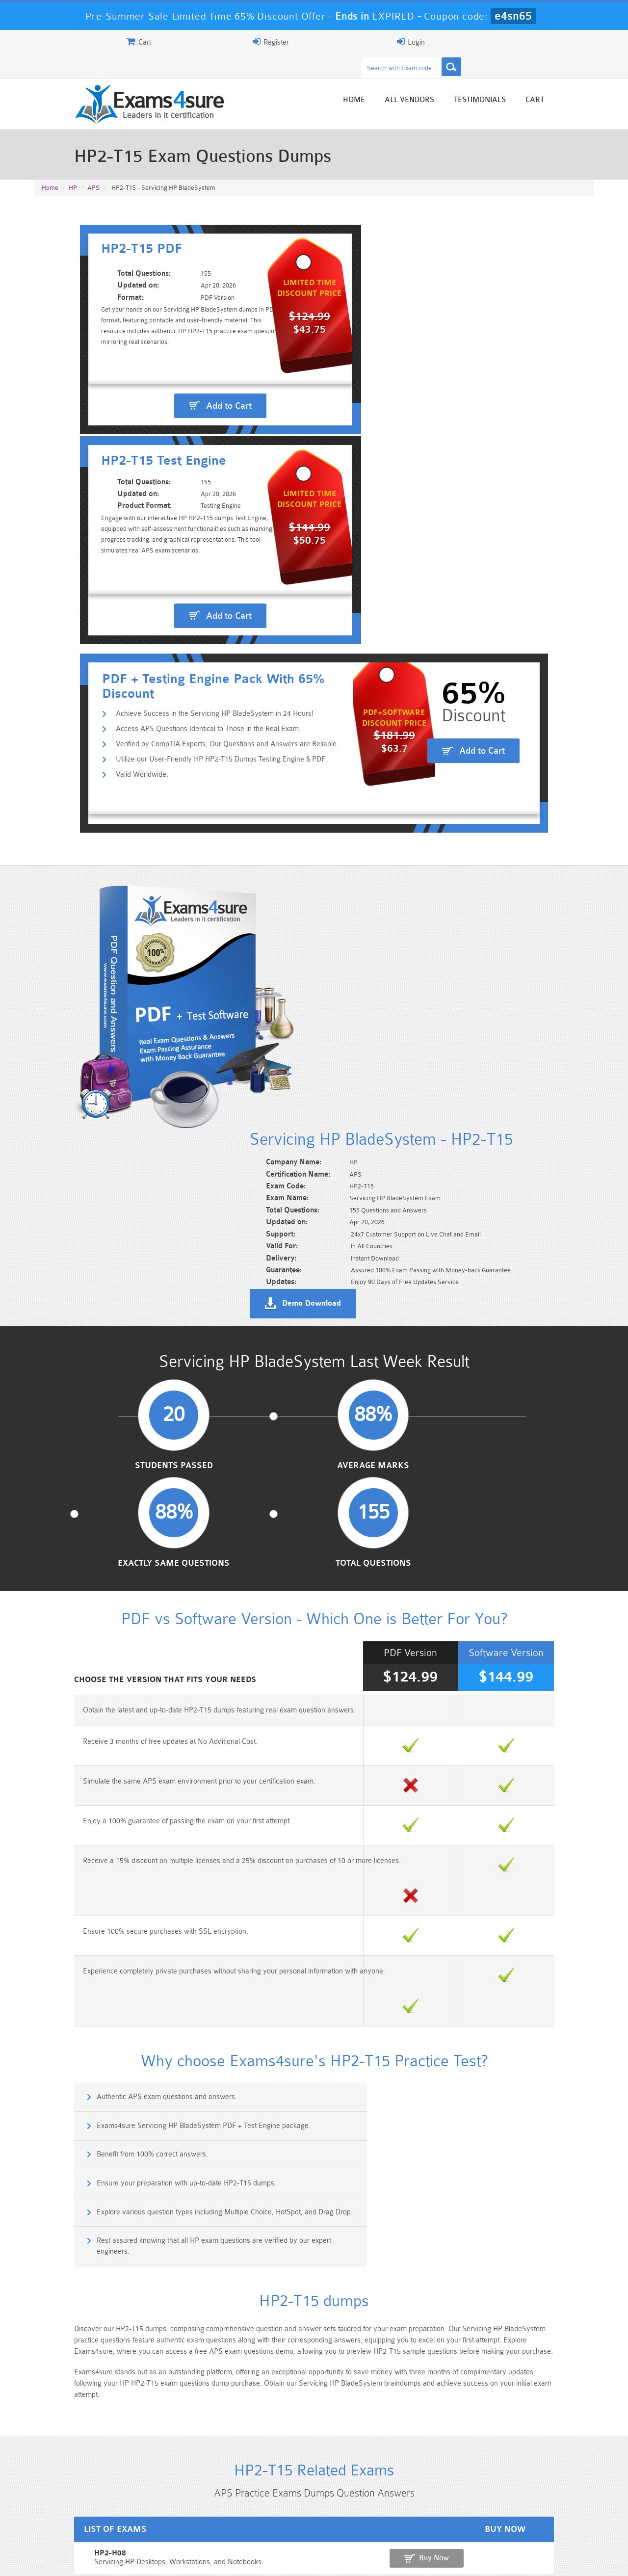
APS (93, 167)
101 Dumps (174, 2501)
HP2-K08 (53, 1943)
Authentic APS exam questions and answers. (122, 1502)
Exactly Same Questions (386, 1015)
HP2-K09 (53, 1976)
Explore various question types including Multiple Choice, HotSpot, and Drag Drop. (170, 1591)
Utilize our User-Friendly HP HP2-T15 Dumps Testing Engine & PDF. (179, 508)
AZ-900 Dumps (267, 2518)
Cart (582, 80)
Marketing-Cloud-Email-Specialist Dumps (547, 2505)
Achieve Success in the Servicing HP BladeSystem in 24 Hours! (172, 461)
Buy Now (555, 1914)
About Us (85, 2559)
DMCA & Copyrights (319, 2559)
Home (401, 80)
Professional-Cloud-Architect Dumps (360, 2505)
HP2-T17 (52, 2010)
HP (73, 167)
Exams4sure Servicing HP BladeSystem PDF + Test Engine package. (446, 1502)
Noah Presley (310, 2414)
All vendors (456, 80)
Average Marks (242, 1015)
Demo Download (358, 790)
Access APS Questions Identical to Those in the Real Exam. (166, 477)
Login (531, 42)
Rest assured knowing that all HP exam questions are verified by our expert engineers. (456, 1591)
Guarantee (132, 2559)
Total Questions (529, 1015)
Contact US (254, 2559)
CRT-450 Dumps (453, 2501)
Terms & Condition (193, 2559)
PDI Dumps (174, 2518)
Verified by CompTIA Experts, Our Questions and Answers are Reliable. (185, 492)
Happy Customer (310, 2432)
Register (480, 42)
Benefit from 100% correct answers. (107, 1544)
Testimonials (527, 80)
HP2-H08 (53, 1909)
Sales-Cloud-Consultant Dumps (267, 2505)
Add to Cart (179, 373)
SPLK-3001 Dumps (454, 2518)
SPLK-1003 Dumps (361, 2518)
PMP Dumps (81, 2501)
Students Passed (99, 1015)
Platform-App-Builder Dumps (81, 2522)
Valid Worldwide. (100, 524)
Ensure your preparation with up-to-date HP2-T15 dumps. (429, 1544)
